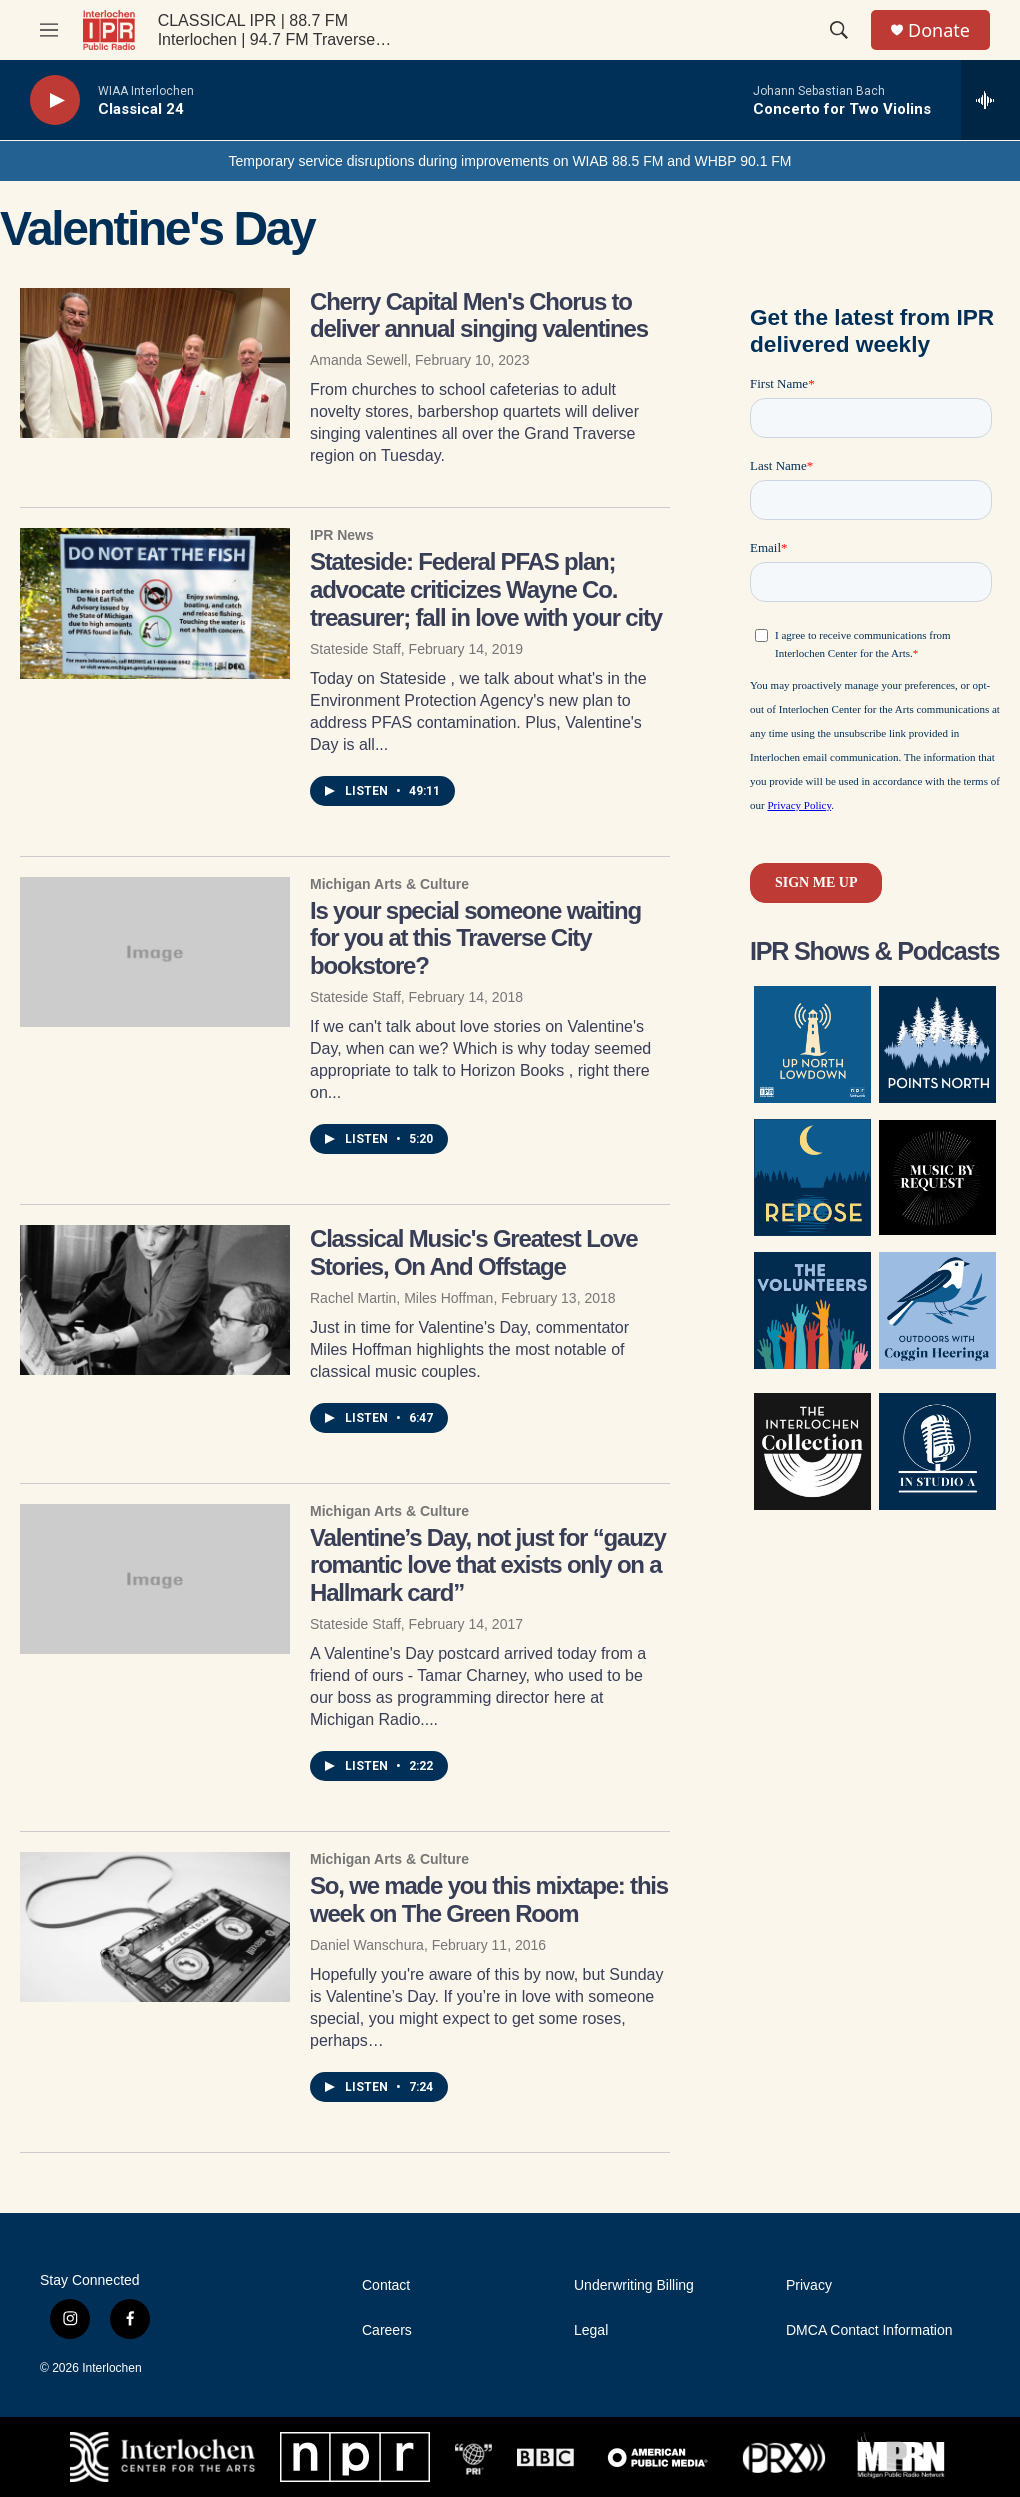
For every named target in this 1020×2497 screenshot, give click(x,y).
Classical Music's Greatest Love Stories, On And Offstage (473, 1252)
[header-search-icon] (839, 30)
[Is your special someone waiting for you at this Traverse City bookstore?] (155, 952)
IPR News (342, 535)
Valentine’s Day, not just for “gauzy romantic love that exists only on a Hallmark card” (488, 1565)
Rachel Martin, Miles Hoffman (401, 1298)
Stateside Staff (355, 649)
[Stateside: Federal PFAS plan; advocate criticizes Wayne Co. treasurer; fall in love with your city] (155, 603)
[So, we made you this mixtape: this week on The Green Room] (155, 1927)
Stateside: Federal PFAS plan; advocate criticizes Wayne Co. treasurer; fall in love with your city (486, 589)
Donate (939, 30)
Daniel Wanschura (367, 1945)
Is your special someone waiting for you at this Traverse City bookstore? (475, 938)
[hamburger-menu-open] (49, 30)
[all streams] (990, 100)
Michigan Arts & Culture (389, 884)
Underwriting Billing (634, 2285)
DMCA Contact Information (869, 2330)
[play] (55, 100)
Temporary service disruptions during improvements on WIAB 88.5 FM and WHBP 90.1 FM (509, 161)
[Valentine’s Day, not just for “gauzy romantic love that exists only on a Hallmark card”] (155, 1579)
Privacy (809, 2285)
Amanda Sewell (358, 360)
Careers (387, 2330)
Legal (591, 2330)
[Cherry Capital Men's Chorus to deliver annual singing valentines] (155, 363)
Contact (386, 2285)
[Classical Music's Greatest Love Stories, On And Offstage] (155, 1300)
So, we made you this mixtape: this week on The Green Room (489, 1899)
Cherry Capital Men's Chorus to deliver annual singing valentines (479, 315)
